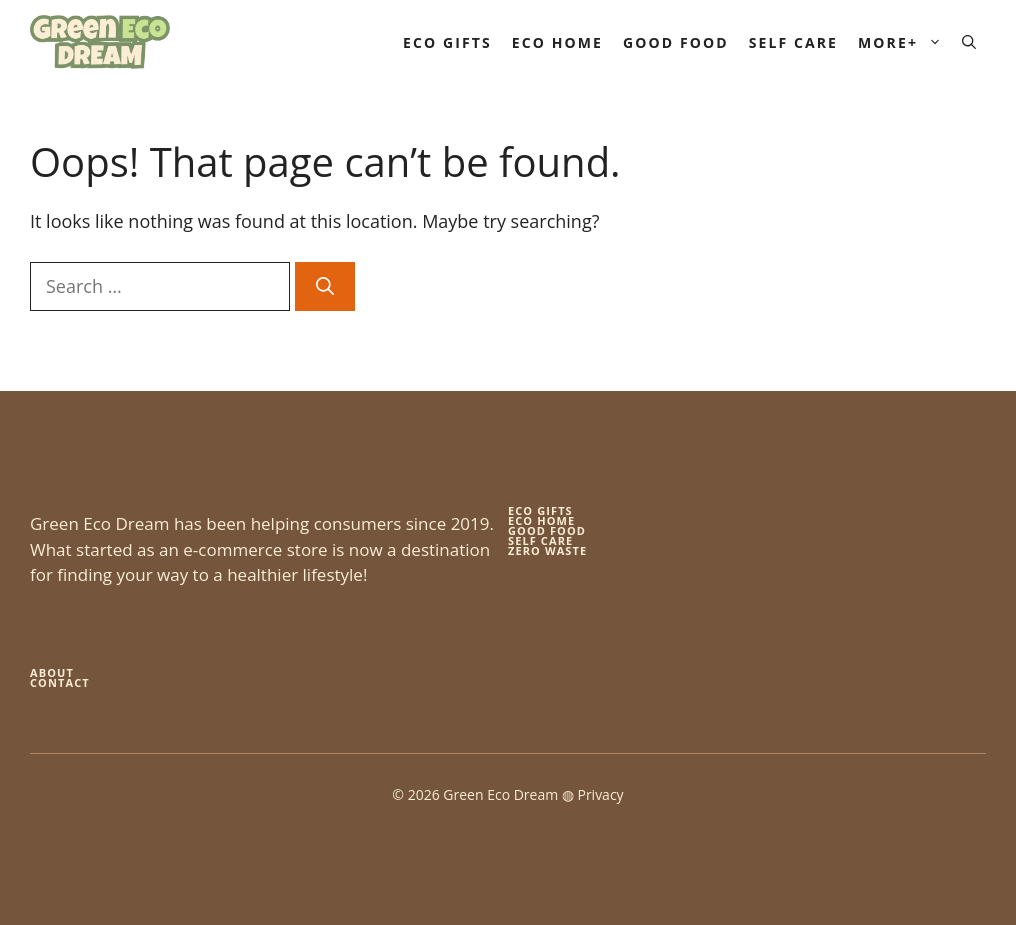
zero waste (547, 550)
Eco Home (557, 42)
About (52, 672)
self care (540, 540)
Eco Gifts (447, 42)
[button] (969, 42)
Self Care (793, 42)
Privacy (600, 794)
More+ (905, 42)
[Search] (325, 286)
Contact (60, 682)
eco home (541, 520)
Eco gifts (540, 510)
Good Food (676, 42)
